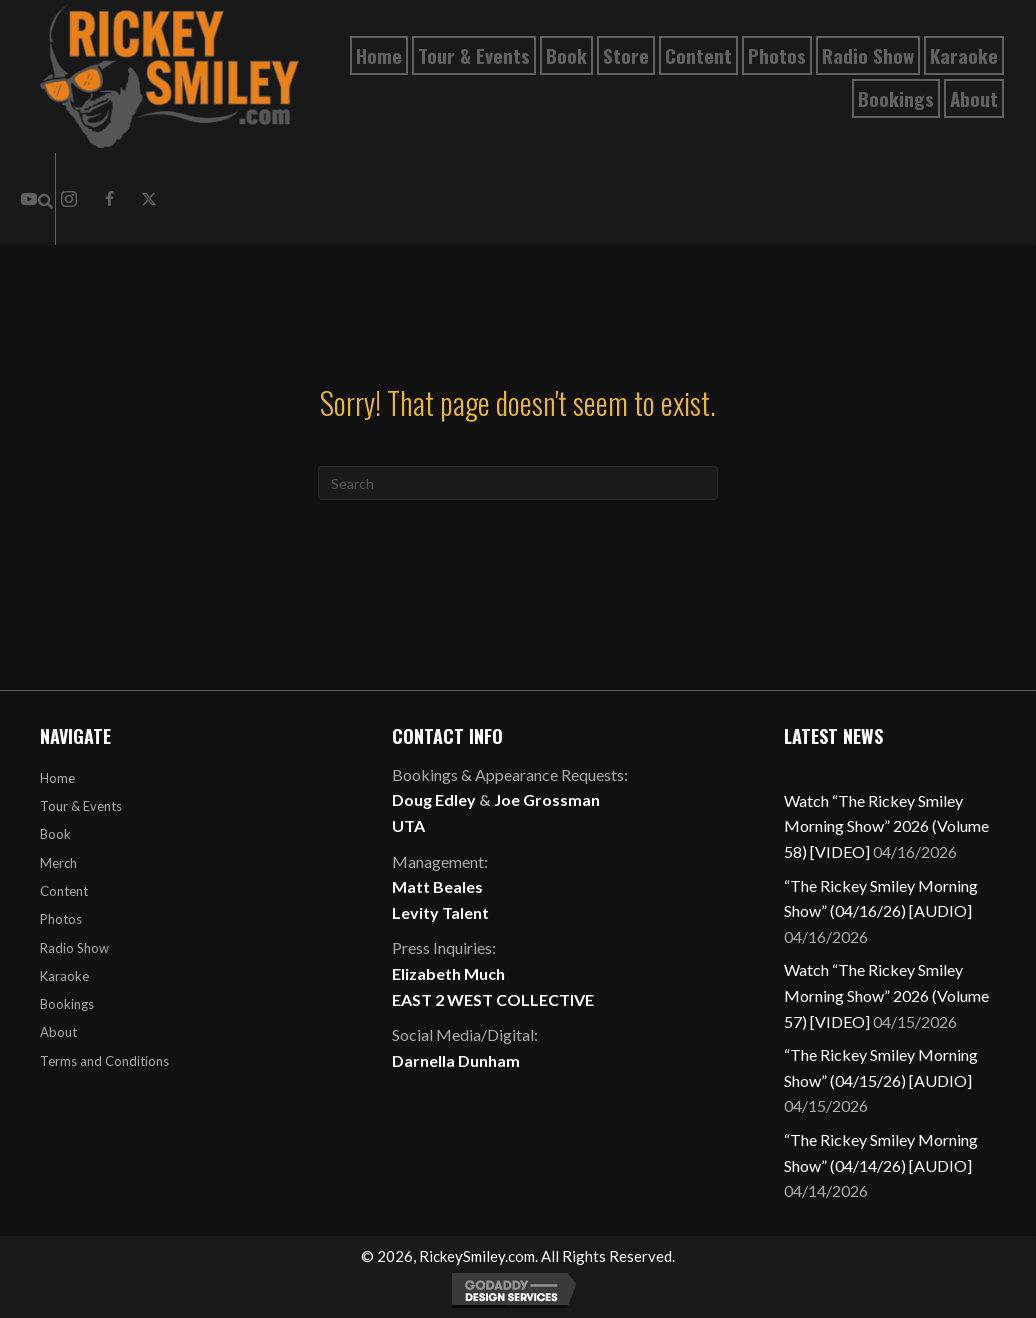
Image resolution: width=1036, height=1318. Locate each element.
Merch (58, 863)
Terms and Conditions (104, 1061)
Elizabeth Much (448, 973)
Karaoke (64, 976)
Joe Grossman (547, 799)
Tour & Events (81, 806)
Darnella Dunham (456, 1060)
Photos (61, 919)
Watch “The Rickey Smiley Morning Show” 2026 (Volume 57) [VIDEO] (886, 995)
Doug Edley (434, 799)
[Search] (518, 483)
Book (55, 834)
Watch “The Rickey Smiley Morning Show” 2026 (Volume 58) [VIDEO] (886, 826)
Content (64, 891)
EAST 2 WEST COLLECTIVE (493, 999)
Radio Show (74, 948)
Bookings (67, 1004)
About (58, 1032)
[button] (109, 199)
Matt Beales (437, 886)
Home (57, 778)
